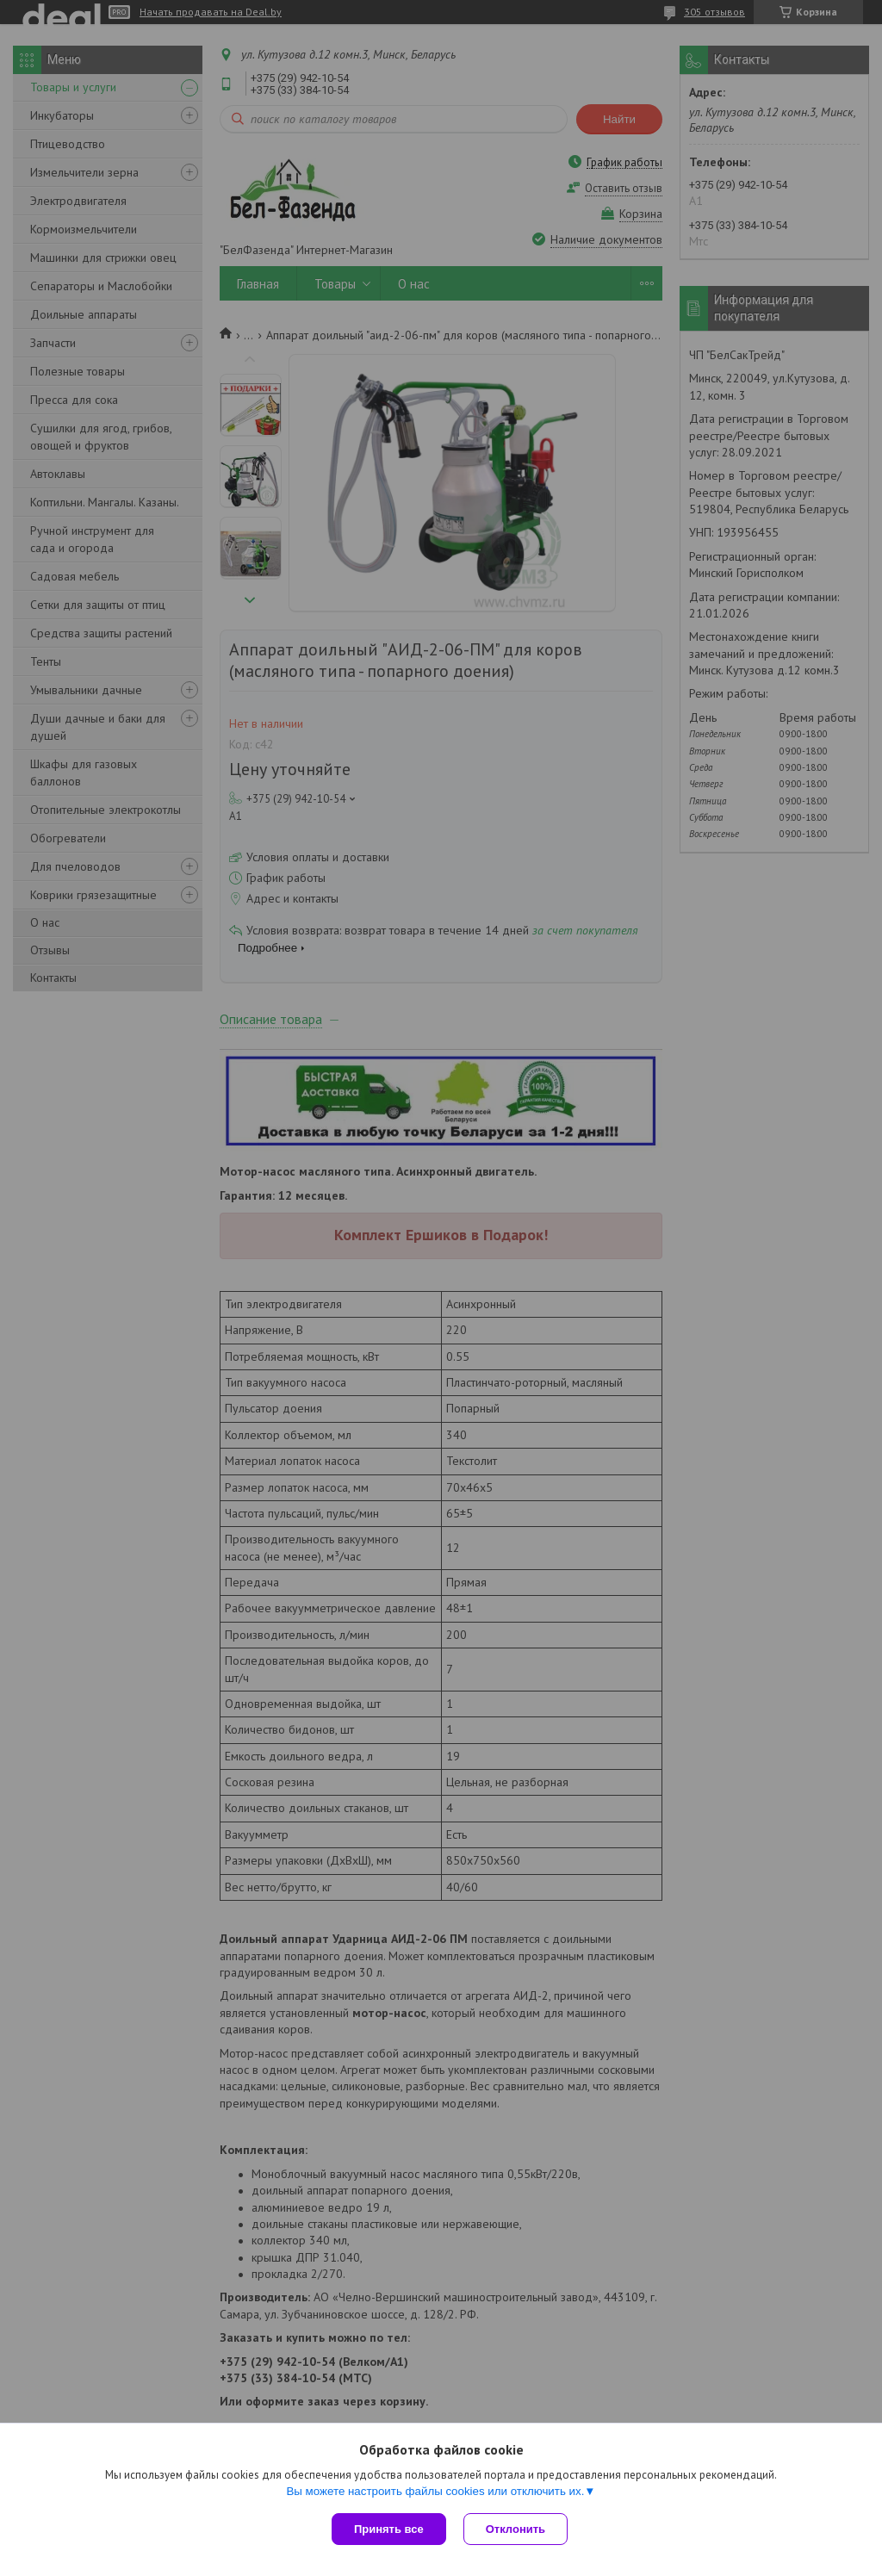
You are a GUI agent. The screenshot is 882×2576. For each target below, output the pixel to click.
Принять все (389, 2529)
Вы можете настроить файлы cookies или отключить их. (435, 2491)
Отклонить (515, 2529)
